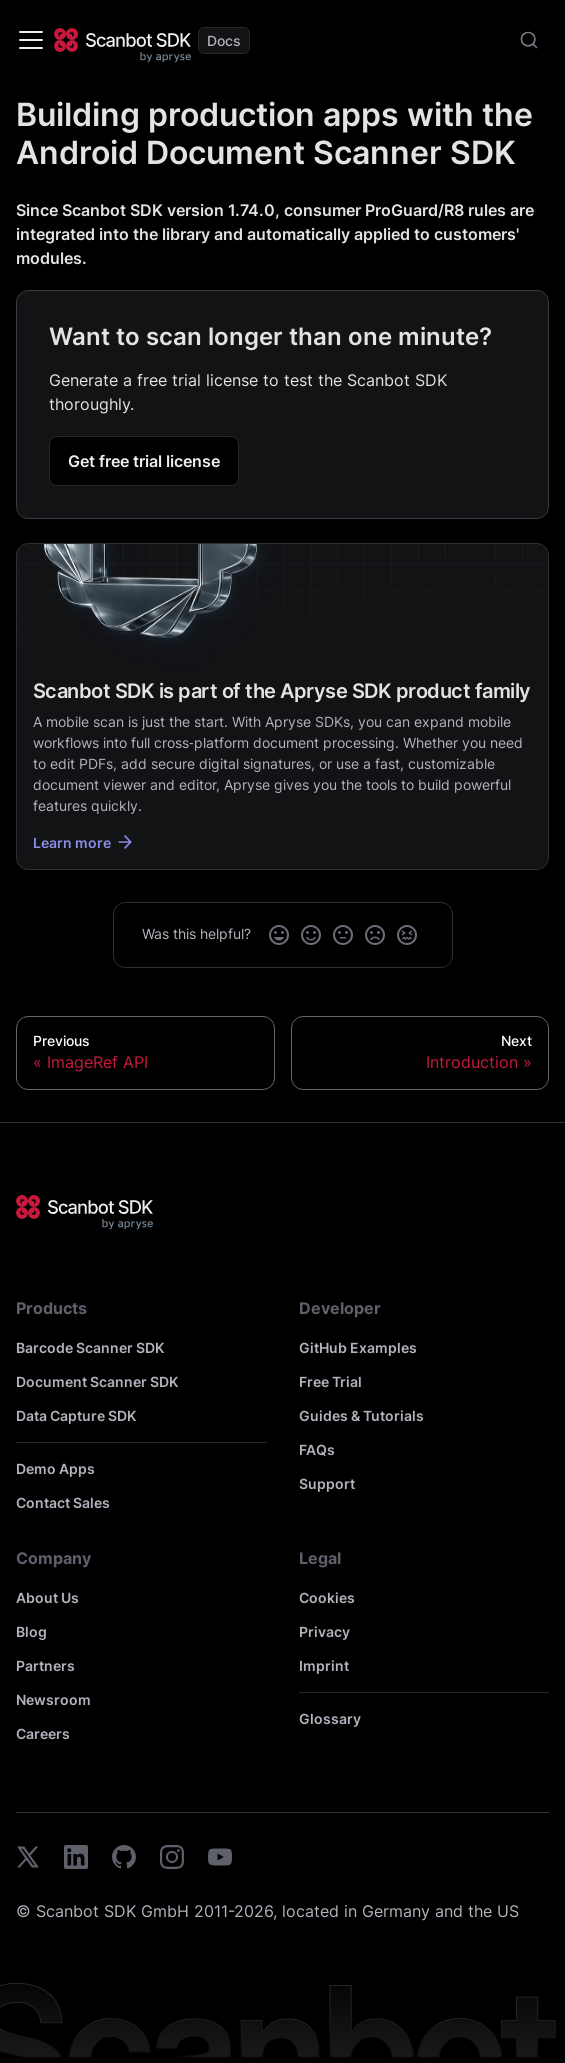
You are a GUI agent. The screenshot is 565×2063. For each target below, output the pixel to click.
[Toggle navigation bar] (31, 40)
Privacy (324, 1631)
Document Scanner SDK (97, 1381)
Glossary (330, 1718)
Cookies (327, 1597)
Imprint (324, 1665)
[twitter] (28, 1860)
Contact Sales (63, 1502)
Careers (43, 1733)
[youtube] (220, 1860)
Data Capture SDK (76, 1415)
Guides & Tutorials (361, 1415)
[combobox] (529, 40)
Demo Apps (55, 1468)
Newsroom (53, 1699)
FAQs (317, 1449)
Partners (45, 1665)
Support (327, 1483)
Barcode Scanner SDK (90, 1347)
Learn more (84, 842)
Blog (31, 1631)
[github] (124, 1860)
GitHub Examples (358, 1347)
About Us (47, 1597)
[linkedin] (76, 1860)
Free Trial (330, 1381)
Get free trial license (144, 461)
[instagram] (172, 1860)
